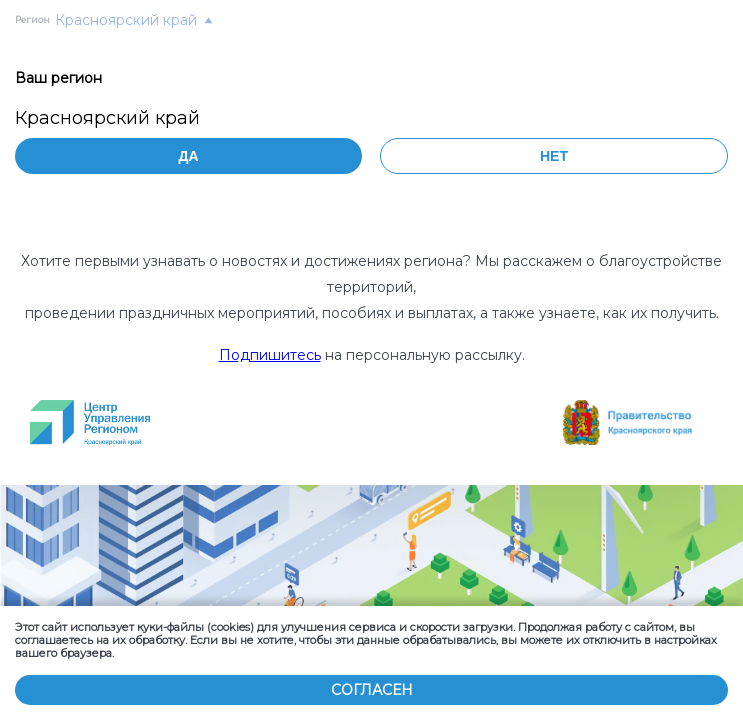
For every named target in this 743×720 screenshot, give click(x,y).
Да (188, 156)
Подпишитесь (270, 355)
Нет (554, 156)
